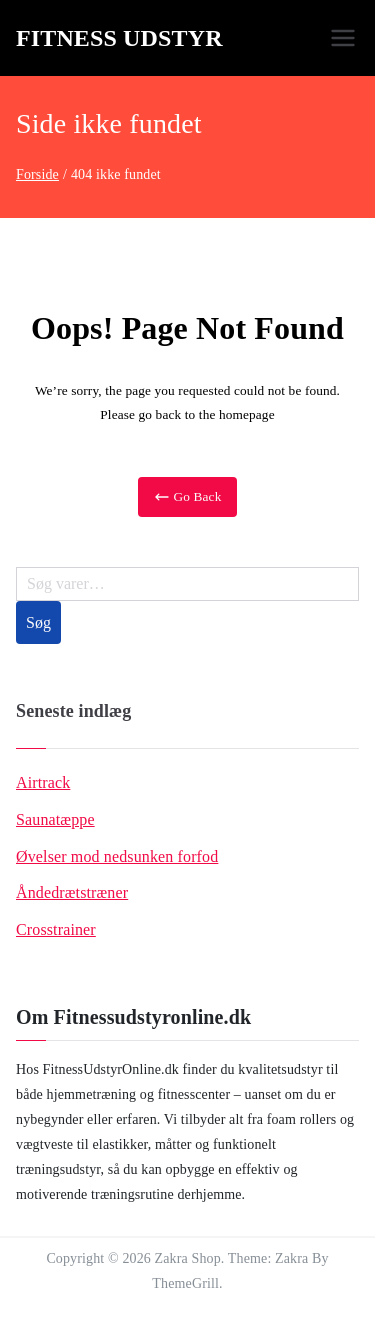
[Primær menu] (343, 38)
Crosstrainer (56, 929)
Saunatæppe (55, 819)
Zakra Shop (188, 1258)
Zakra (291, 1258)
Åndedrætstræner (72, 892)
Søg (38, 622)
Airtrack (43, 782)
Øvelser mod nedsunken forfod (117, 856)
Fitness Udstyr (119, 38)
